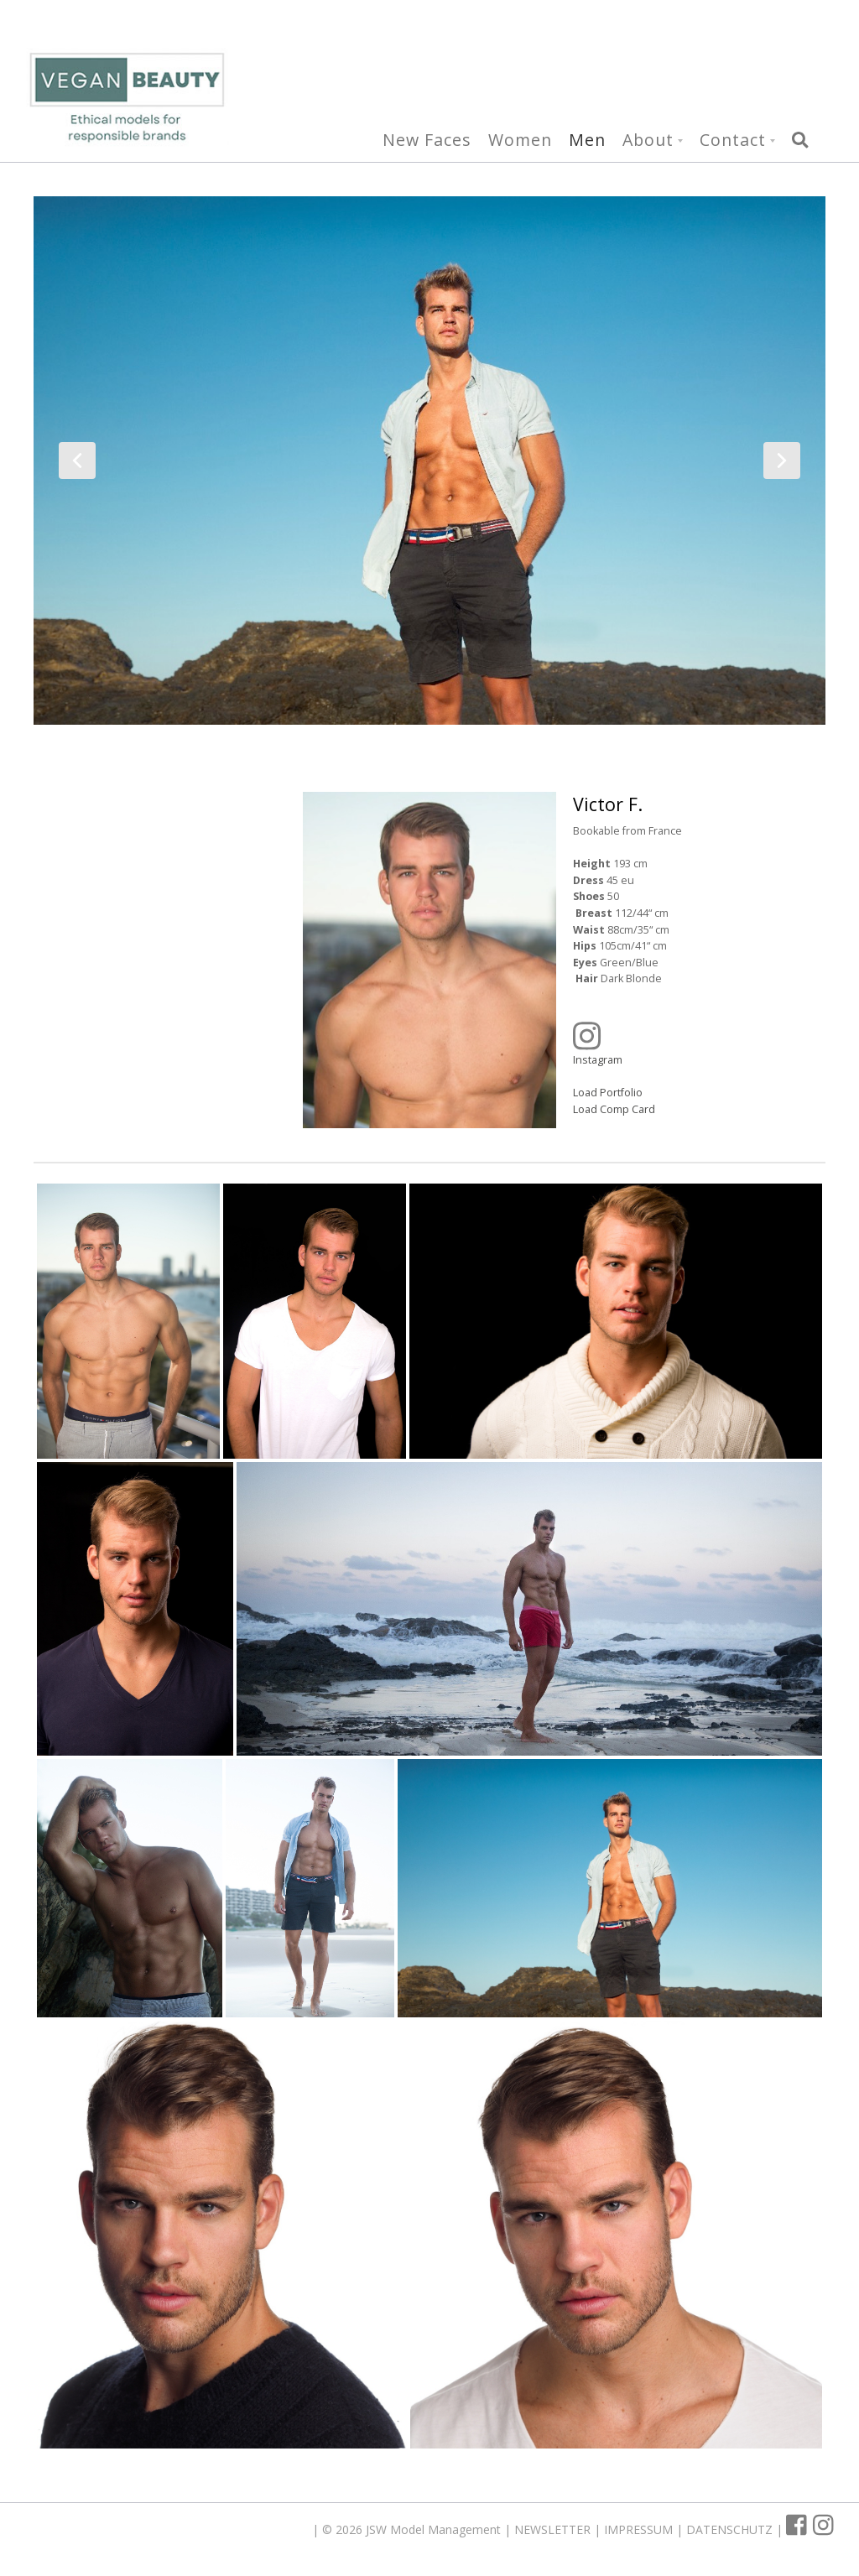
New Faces (427, 140)
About (648, 140)
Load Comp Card (614, 1108)
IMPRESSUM (640, 2529)
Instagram (686, 1043)
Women (520, 140)
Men (587, 140)
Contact (733, 140)
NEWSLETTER (554, 2529)
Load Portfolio (608, 1092)
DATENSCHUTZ (731, 2529)
